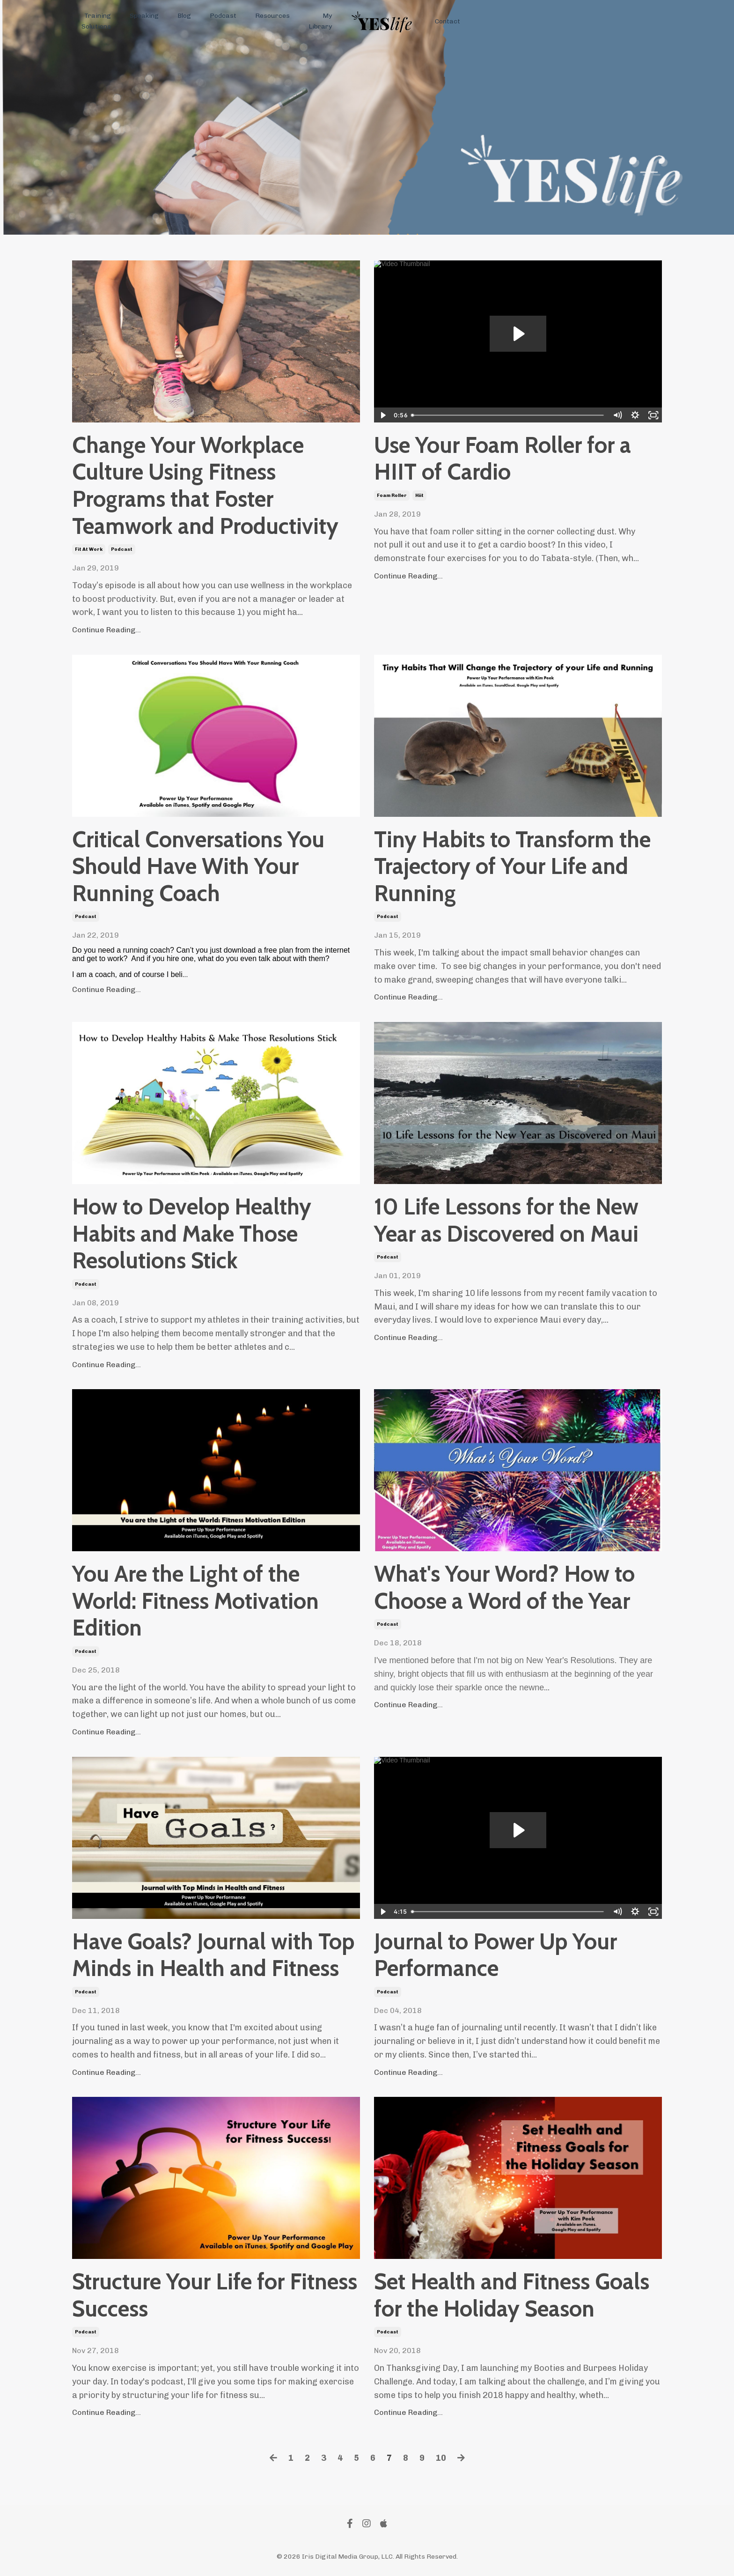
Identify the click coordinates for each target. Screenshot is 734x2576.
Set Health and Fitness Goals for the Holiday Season (511, 2295)
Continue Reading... (106, 629)
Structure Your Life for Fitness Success (214, 2295)
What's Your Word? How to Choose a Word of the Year (504, 1587)
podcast (121, 549)
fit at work (89, 549)
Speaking (144, 16)
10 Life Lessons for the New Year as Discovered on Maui (506, 1220)
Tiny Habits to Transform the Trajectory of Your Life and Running (512, 866)
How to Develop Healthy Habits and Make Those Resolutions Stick (191, 1233)
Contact (447, 21)
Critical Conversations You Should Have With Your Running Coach (198, 866)
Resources (272, 16)
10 (441, 2458)
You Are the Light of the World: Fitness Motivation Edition (195, 1601)
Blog (184, 16)
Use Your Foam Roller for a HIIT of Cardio (502, 459)
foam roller (392, 495)
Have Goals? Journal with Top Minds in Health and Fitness (213, 1955)
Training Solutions (96, 21)
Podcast (223, 16)
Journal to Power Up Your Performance (495, 1955)
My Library (320, 21)
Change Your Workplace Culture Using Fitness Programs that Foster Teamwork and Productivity (205, 486)
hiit (419, 495)
